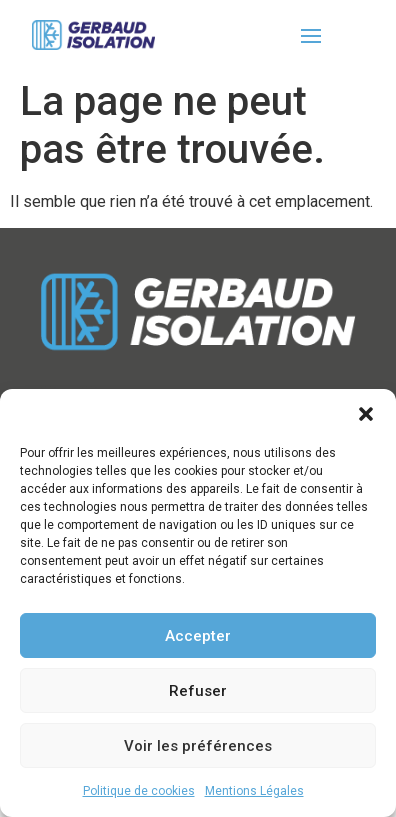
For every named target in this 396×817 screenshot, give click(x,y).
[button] (366, 414)
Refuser (198, 691)
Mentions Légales (254, 791)
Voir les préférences (198, 746)
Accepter (198, 636)
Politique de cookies (139, 791)
